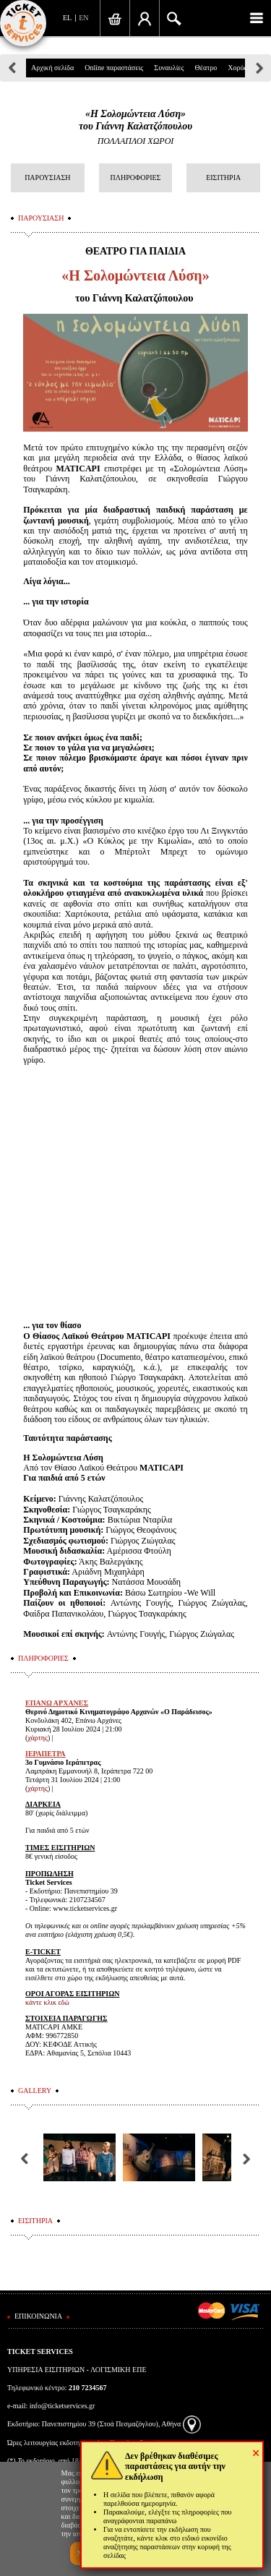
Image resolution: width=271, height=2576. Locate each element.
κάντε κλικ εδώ (47, 2002)
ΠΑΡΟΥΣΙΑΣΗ (47, 177)
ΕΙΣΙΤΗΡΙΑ (223, 177)
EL (67, 18)
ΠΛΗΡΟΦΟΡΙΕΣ (136, 177)
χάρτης (37, 1738)
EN (83, 18)
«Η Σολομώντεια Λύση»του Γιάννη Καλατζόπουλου (135, 120)
